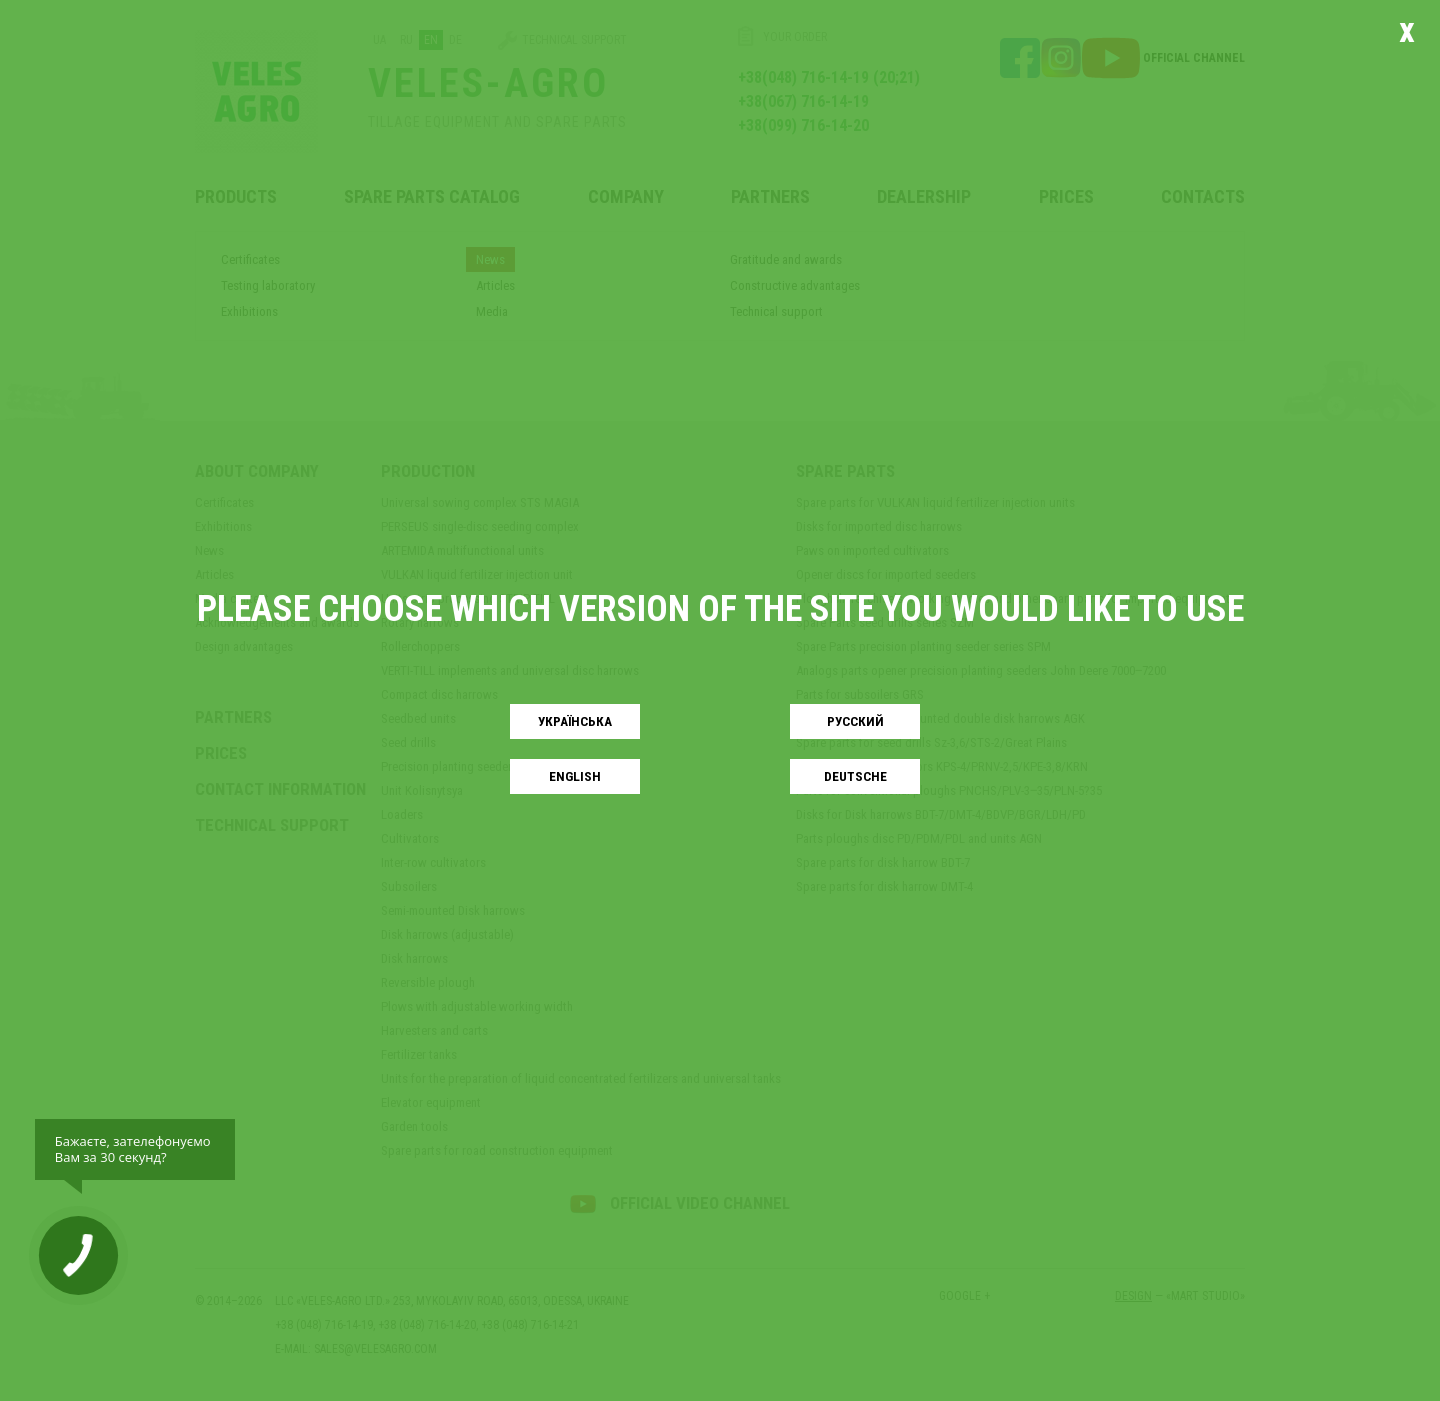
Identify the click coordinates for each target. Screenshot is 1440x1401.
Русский (855, 721)
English (575, 776)
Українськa (575, 721)
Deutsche (855, 776)
